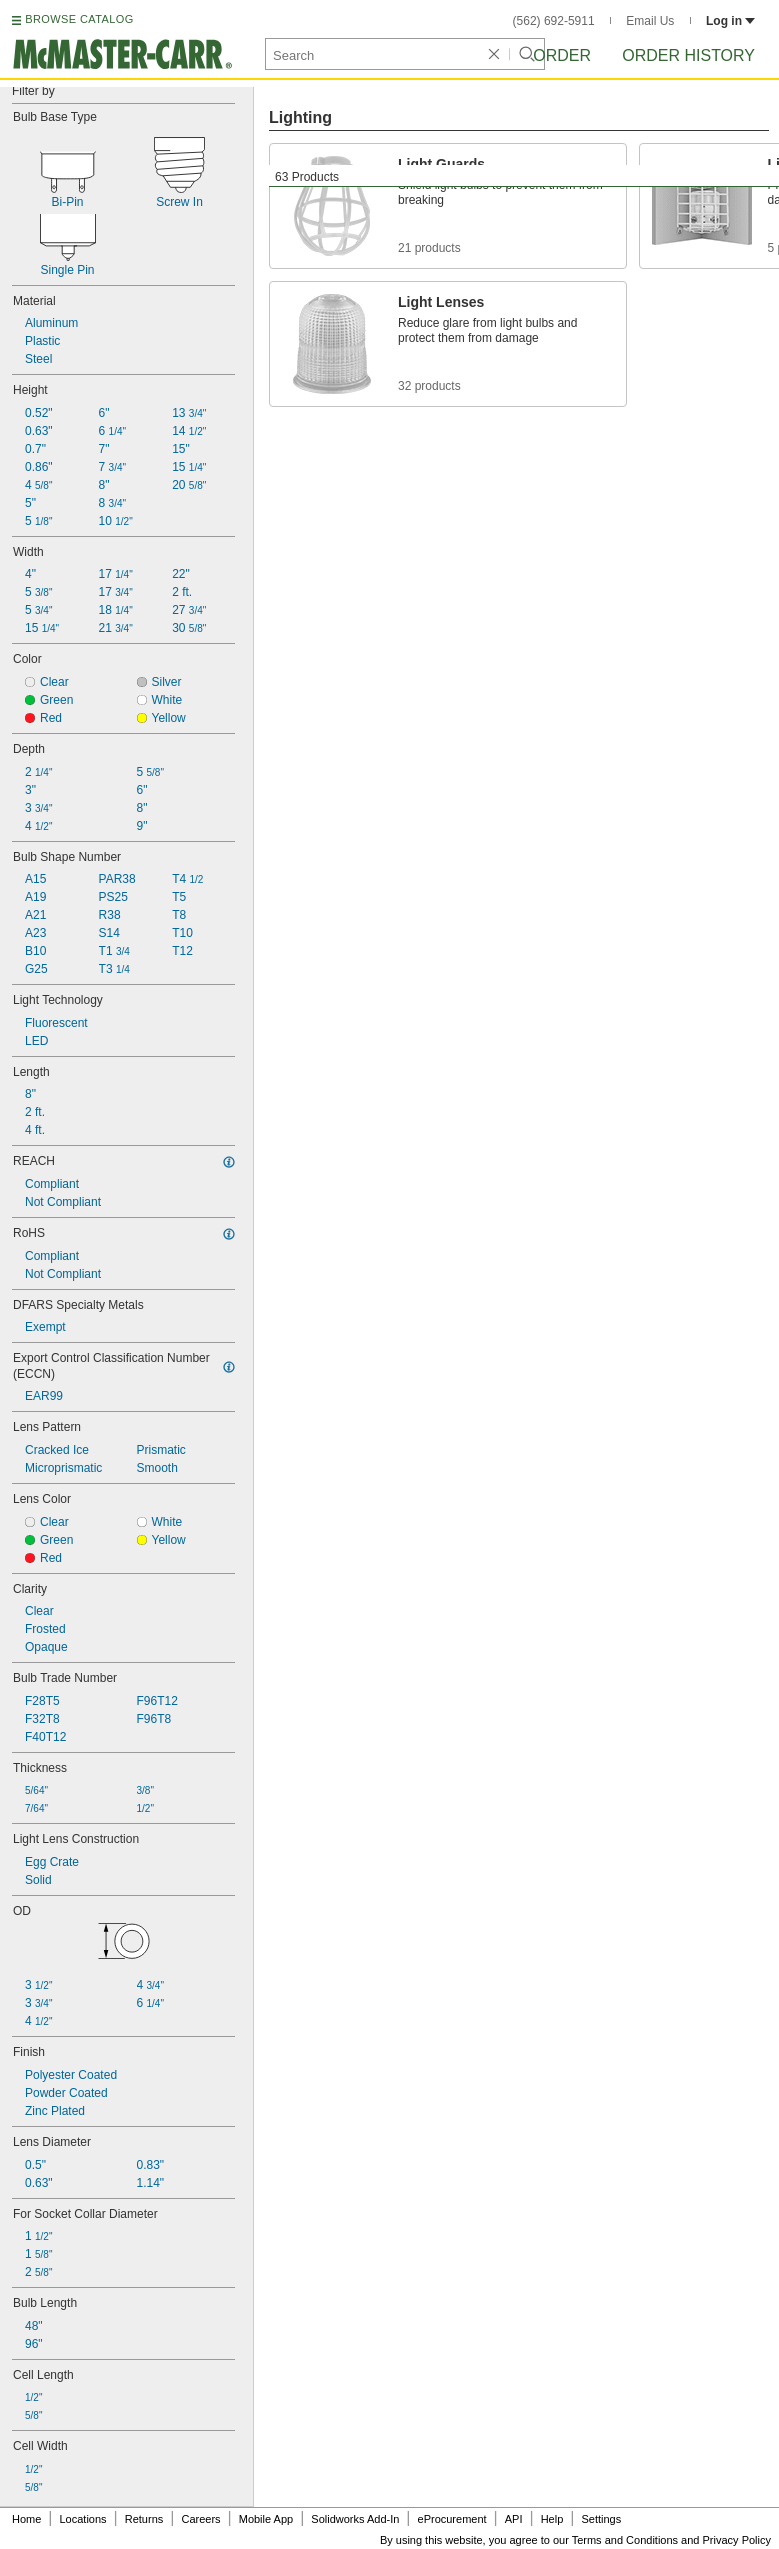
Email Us (650, 21)
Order (562, 55)
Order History (688, 55)
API (514, 2519)
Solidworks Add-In (355, 2519)
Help (552, 2519)
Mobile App (266, 2519)
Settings (601, 2519)
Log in (730, 21)
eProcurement (452, 2519)
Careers (200, 2519)
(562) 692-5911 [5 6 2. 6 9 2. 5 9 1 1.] (554, 21)
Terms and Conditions (625, 2540)
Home (26, 2519)
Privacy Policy (737, 2540)
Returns (144, 2519)
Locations (83, 2519)
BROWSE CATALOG (79, 19)
